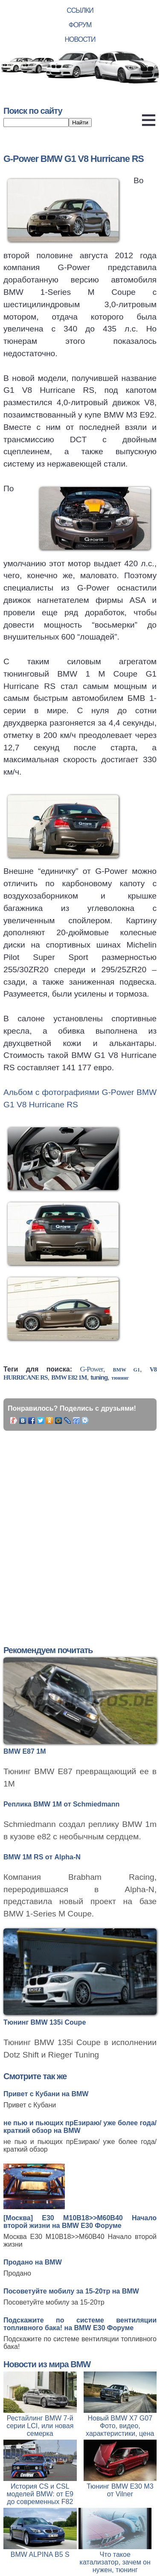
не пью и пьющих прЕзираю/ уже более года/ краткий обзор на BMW (80, 2126)
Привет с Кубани (29, 2105)
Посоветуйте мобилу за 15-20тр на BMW (71, 2291)
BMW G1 (126, 1370)
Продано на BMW (32, 2262)
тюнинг (120, 1378)
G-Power (91, 1369)
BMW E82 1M (69, 1377)
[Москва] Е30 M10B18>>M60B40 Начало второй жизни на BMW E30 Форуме (80, 2221)
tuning (99, 1377)
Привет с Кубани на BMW (45, 2094)
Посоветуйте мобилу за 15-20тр (54, 2302)
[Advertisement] (80, 1528)
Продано (17, 2273)
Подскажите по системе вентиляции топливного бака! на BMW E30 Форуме (80, 2324)
